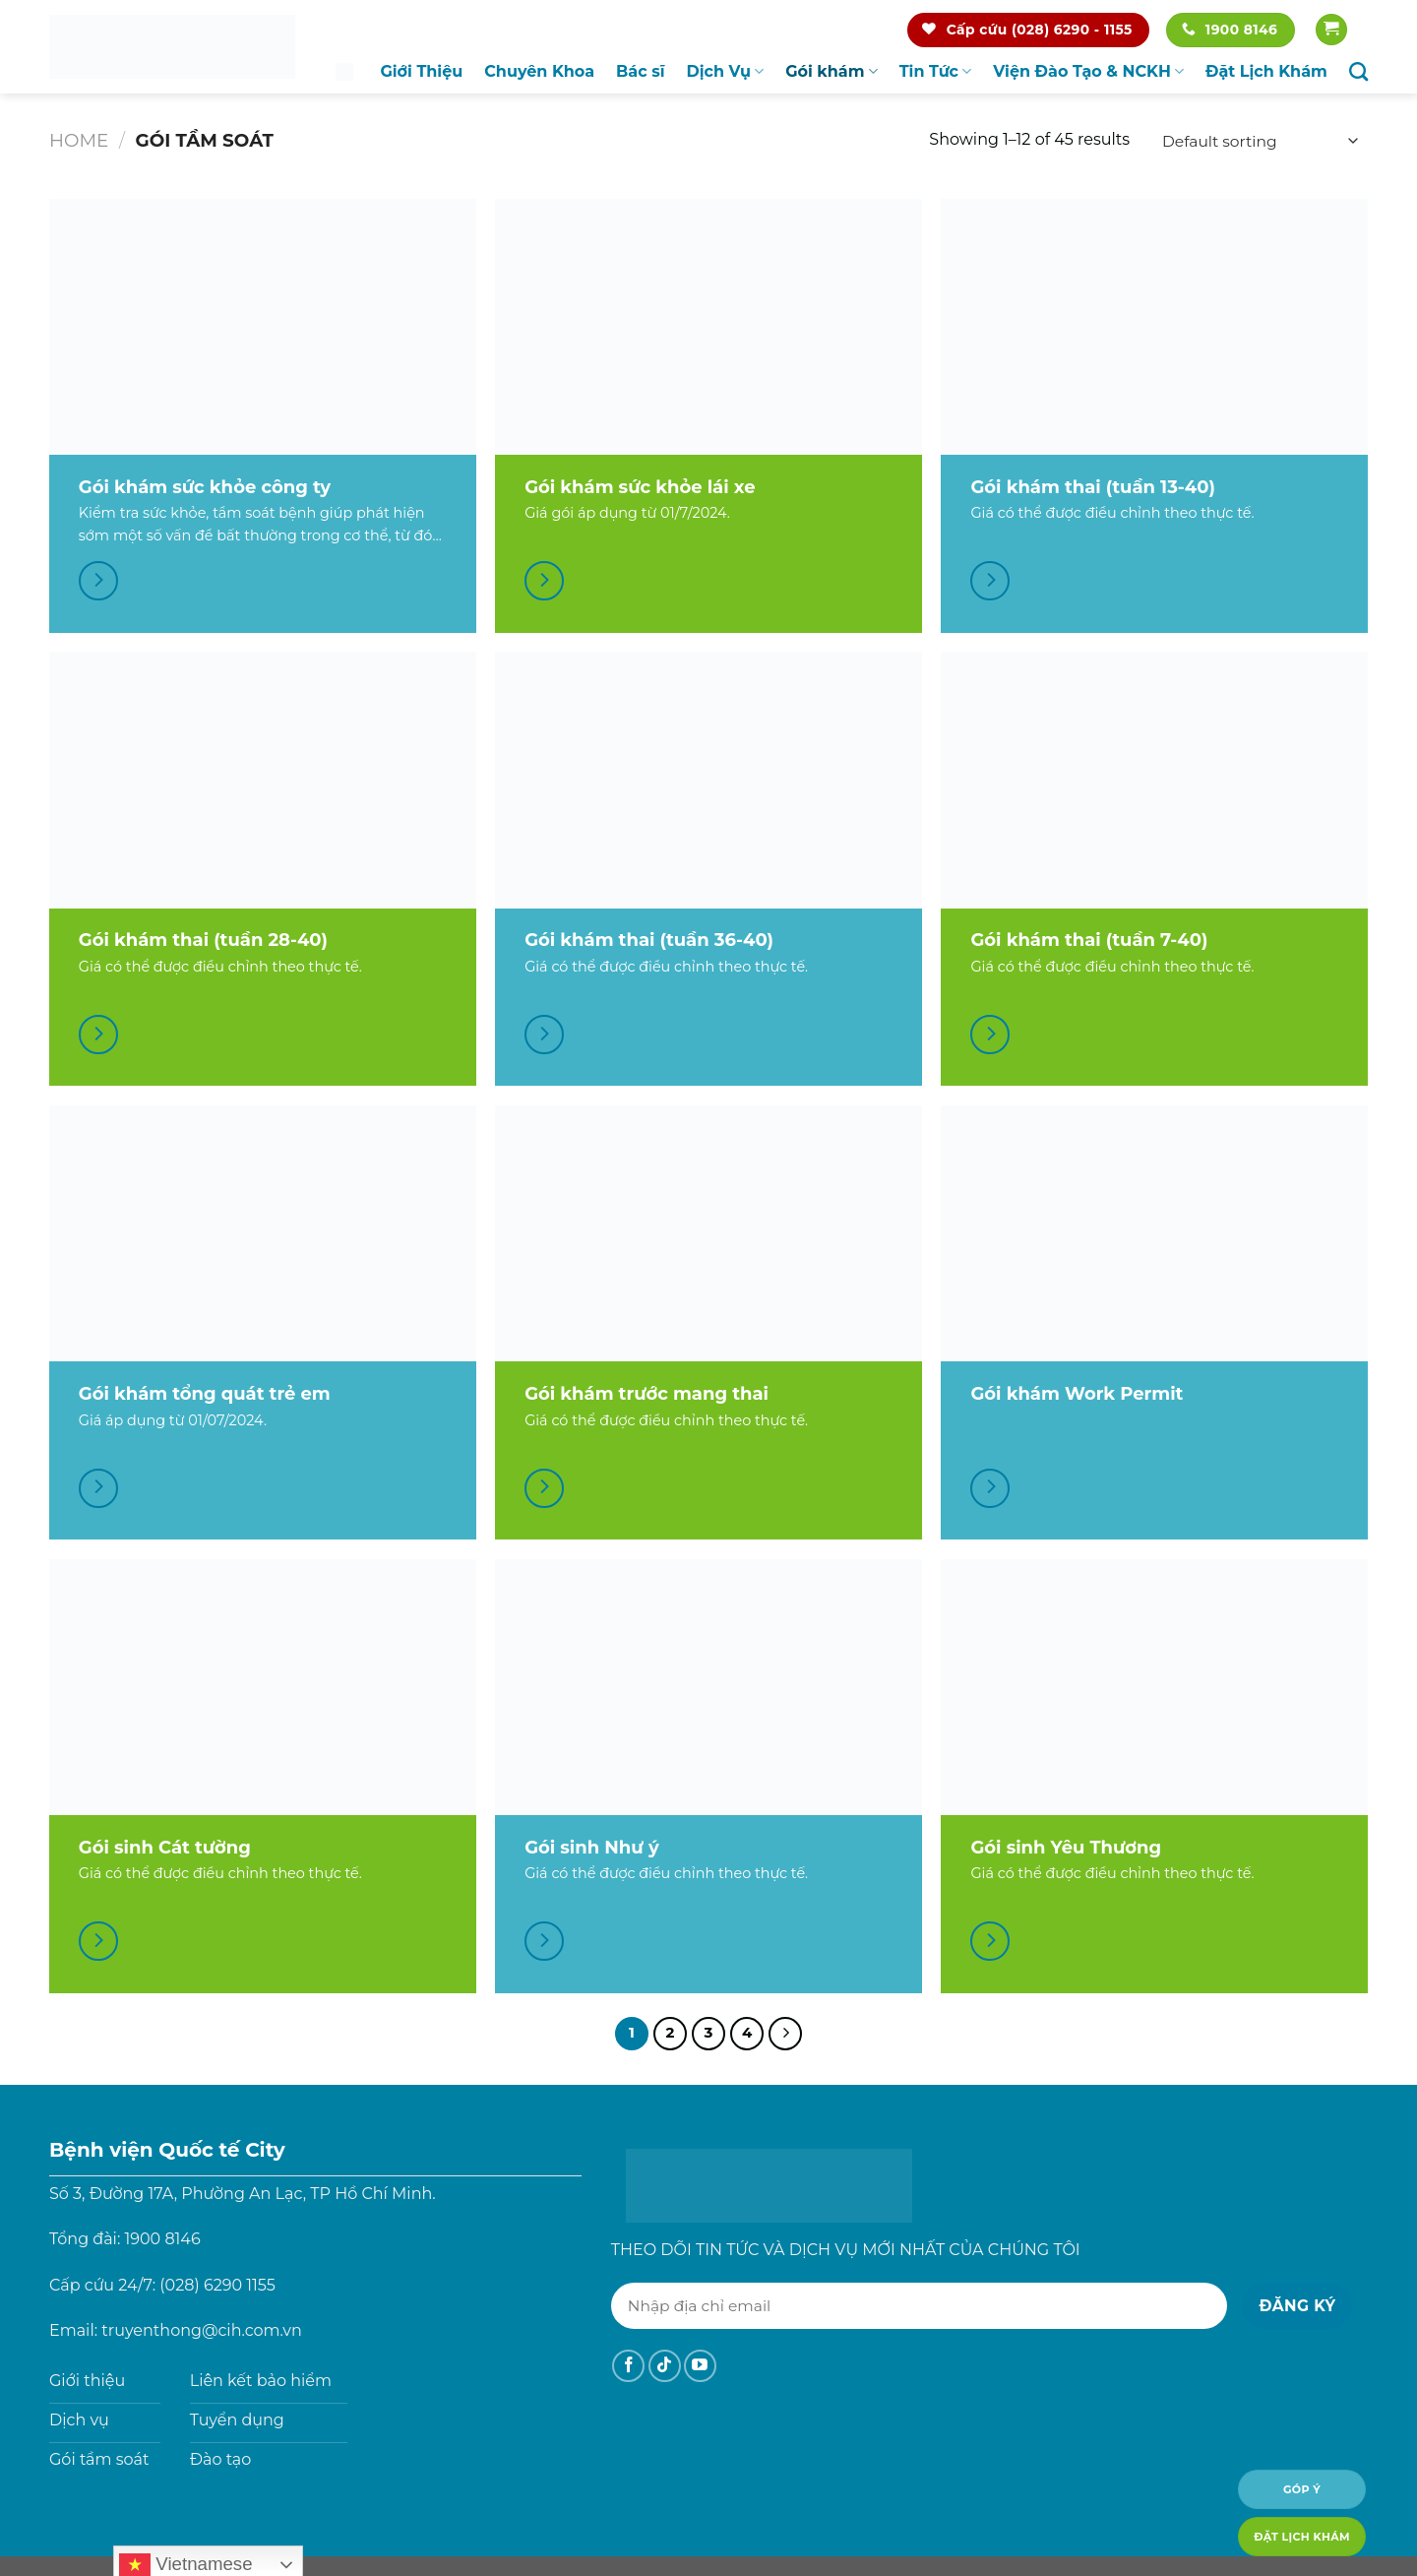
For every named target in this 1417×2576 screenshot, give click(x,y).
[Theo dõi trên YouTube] (700, 2366)
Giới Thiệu (421, 71)
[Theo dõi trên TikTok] (664, 2366)
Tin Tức (935, 72)
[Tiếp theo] (785, 2033)
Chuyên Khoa (539, 71)
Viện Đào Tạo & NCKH (1088, 72)
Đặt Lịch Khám (1266, 71)
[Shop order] (1256, 141)
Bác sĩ (640, 71)
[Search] (1358, 71)
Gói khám (831, 72)
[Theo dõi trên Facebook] (628, 2366)
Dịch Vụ (726, 72)
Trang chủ (344, 71)
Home (78, 140)
